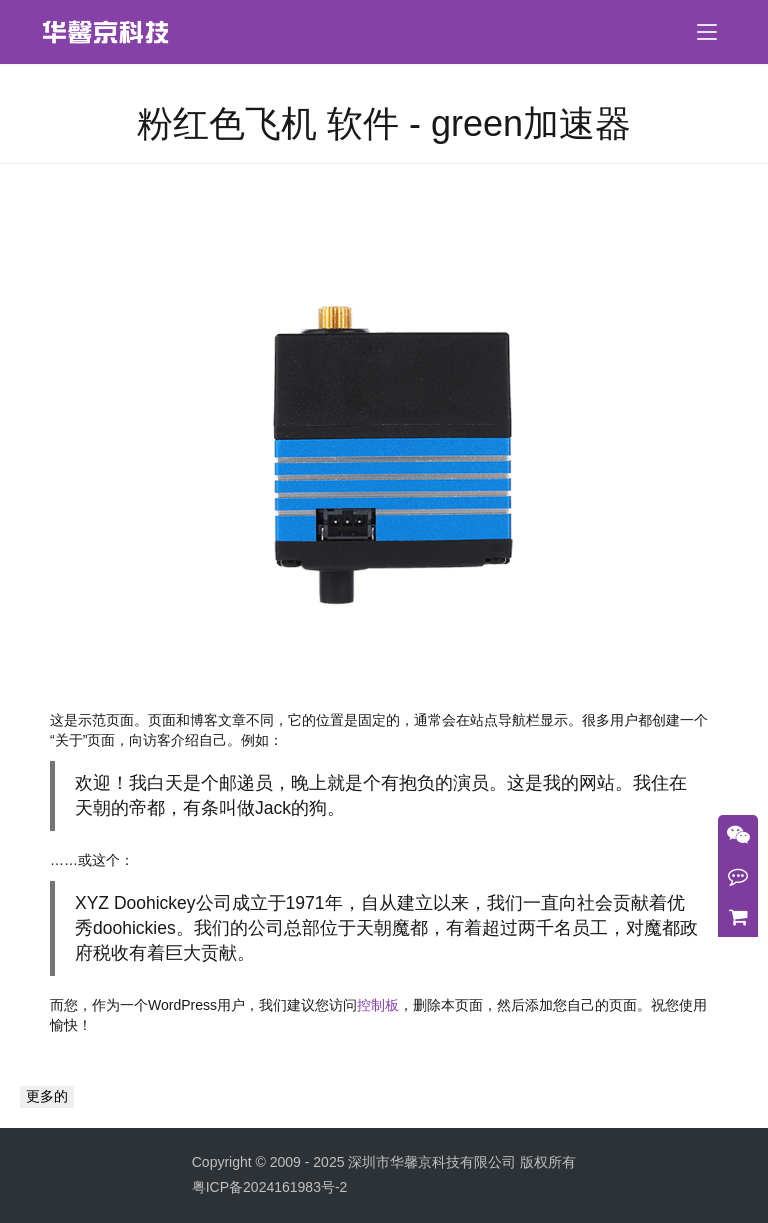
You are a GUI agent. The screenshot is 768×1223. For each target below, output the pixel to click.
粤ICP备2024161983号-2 (270, 1187)
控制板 (378, 1005)
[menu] (707, 32)
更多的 (47, 1096)
